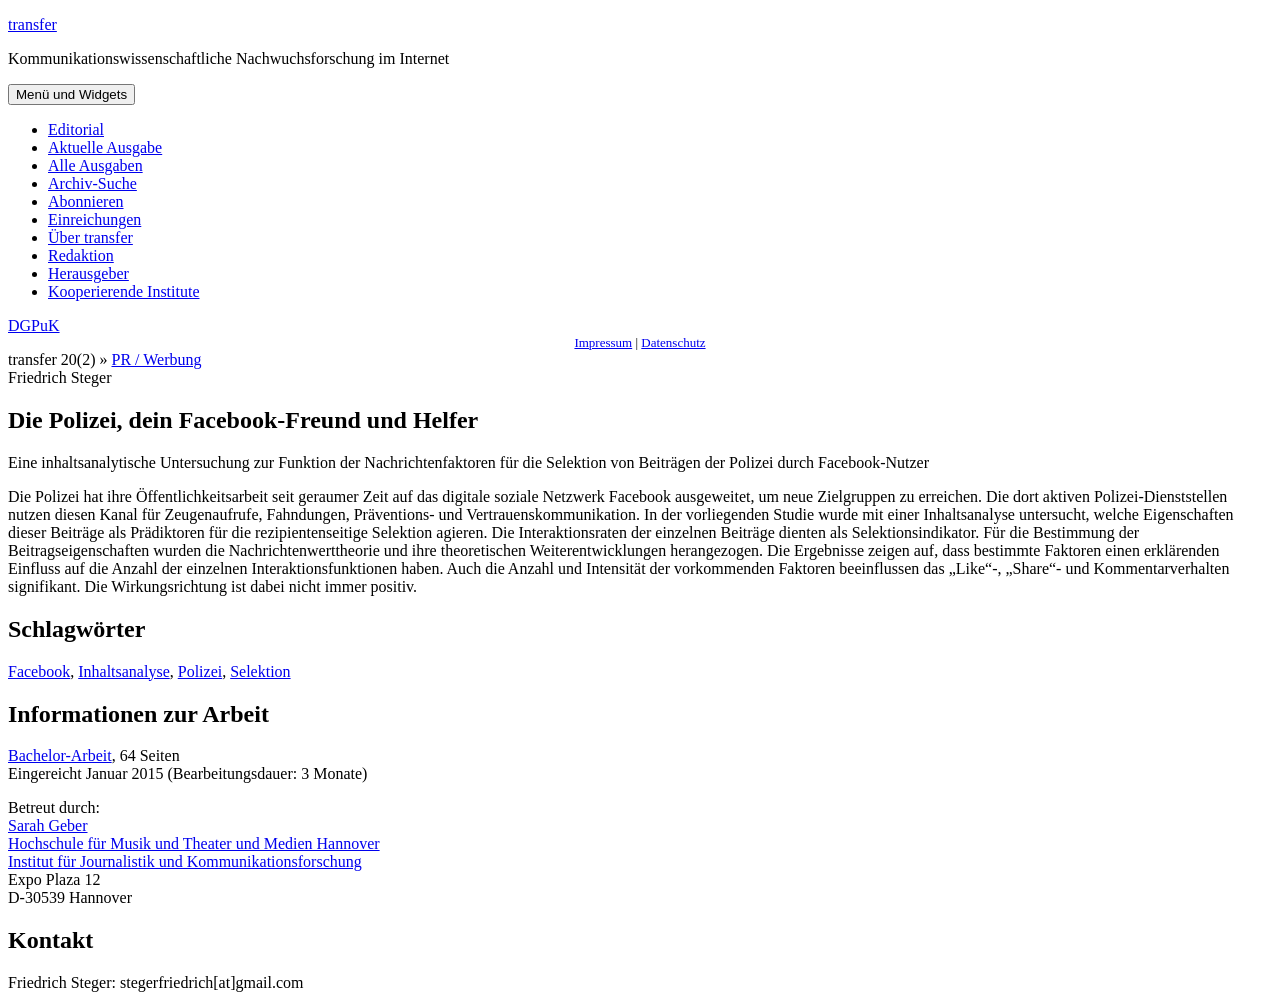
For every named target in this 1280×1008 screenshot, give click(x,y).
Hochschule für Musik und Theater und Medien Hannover (194, 843)
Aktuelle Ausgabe (105, 147)
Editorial (76, 129)
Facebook (39, 671)
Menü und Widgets (71, 94)
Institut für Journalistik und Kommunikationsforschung (185, 861)
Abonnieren (86, 201)
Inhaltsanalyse (124, 671)
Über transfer (90, 237)
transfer (32, 24)
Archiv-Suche (92, 183)
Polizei (200, 671)
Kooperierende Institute (124, 291)
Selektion (260, 671)
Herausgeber (88, 273)
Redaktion (81, 255)
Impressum (603, 342)
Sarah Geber (48, 825)
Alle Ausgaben (95, 165)
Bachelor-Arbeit (60, 755)
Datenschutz (673, 342)
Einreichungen (94, 219)
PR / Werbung (157, 359)
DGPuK (34, 325)
